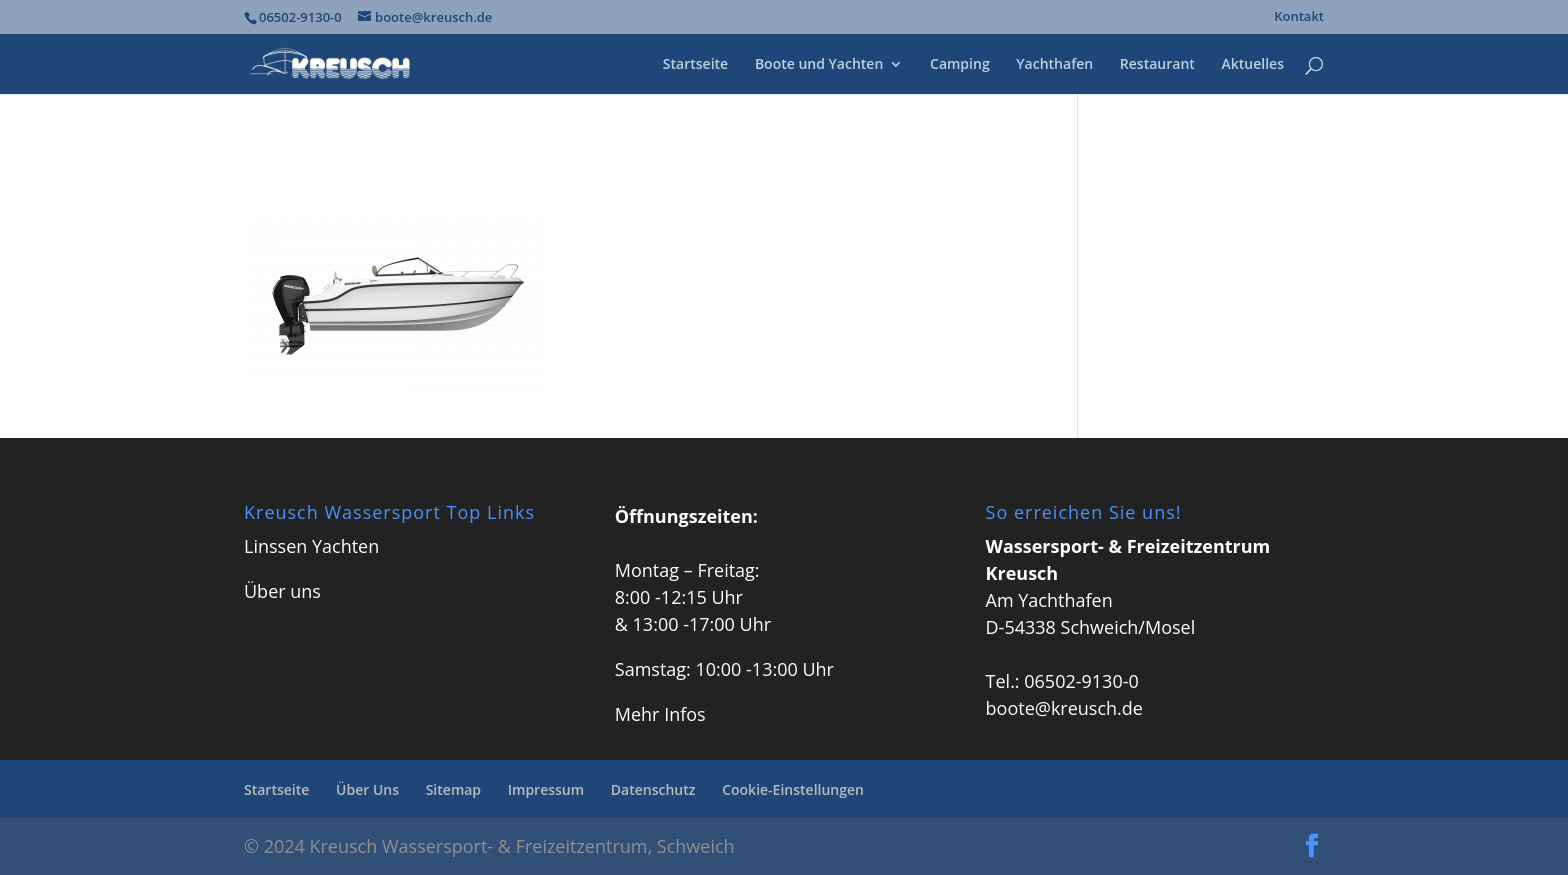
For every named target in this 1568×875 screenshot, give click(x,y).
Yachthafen (1054, 65)
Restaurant (1157, 65)
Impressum (546, 789)
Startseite (695, 65)
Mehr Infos (660, 714)
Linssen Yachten (311, 546)
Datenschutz (653, 789)
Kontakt (1299, 17)
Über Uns (367, 789)
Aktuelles (1253, 65)
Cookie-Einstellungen (793, 789)
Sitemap (453, 789)
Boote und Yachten (819, 65)
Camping (960, 65)
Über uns (282, 591)
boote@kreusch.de (1064, 708)
